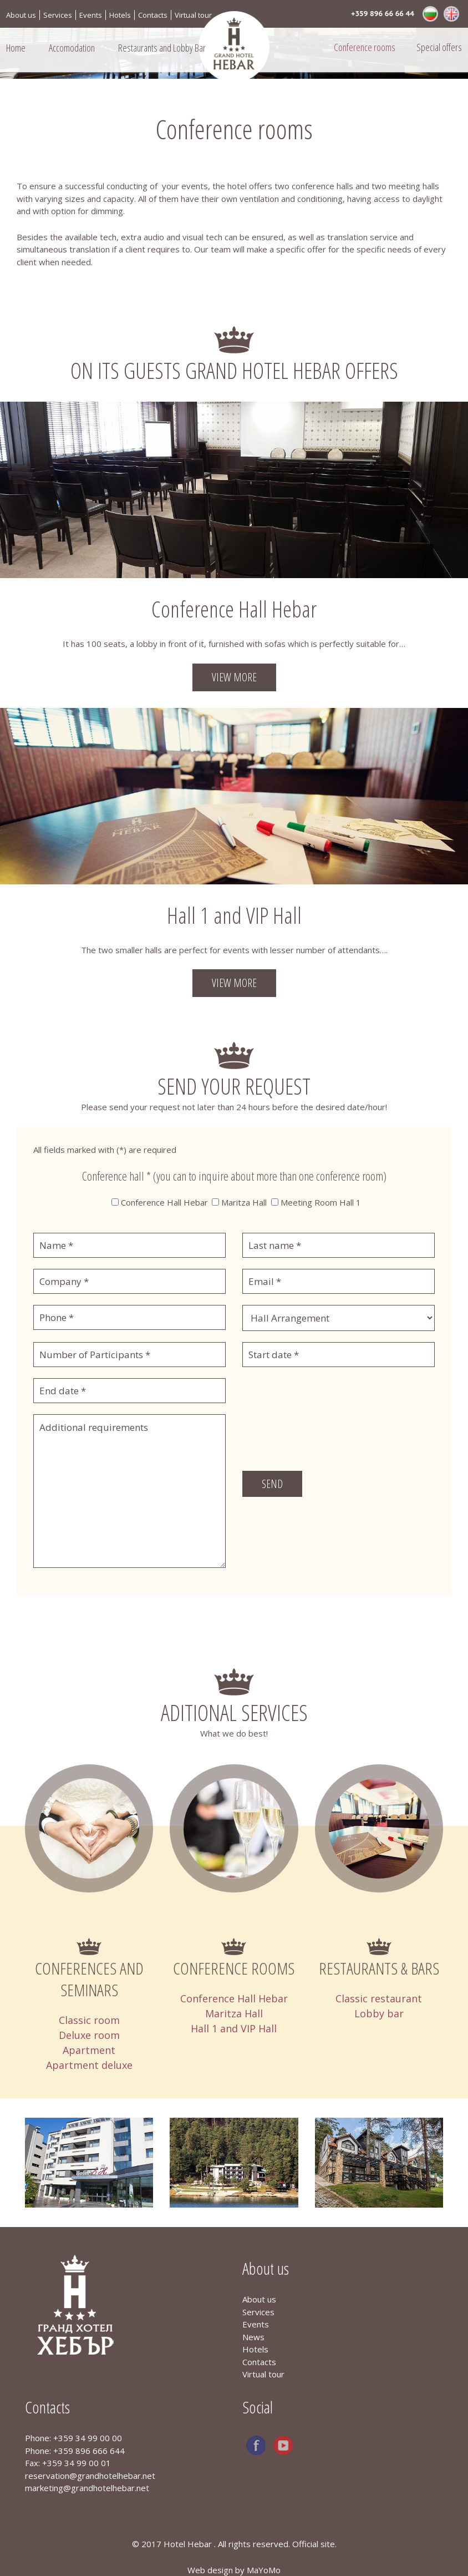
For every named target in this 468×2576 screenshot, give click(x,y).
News (253, 2336)
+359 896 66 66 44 (382, 13)
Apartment (89, 2050)
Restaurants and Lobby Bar (162, 48)
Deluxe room (89, 2035)
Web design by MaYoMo (234, 2569)
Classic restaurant (378, 1998)
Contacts (152, 15)
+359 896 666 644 (89, 2450)
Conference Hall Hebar (234, 1998)
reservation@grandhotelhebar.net (90, 2475)
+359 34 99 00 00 (87, 2437)
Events (90, 15)
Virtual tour (193, 15)
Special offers (439, 47)
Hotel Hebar (189, 2543)
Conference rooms (364, 47)
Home (16, 48)
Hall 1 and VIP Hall (234, 2028)
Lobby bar (379, 2013)
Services (57, 15)
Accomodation (72, 48)
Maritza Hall (234, 2013)
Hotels (120, 15)
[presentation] (326, 1435)
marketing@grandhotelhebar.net (87, 2487)
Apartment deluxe (89, 2065)
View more (234, 677)
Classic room (89, 2020)
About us (21, 15)
